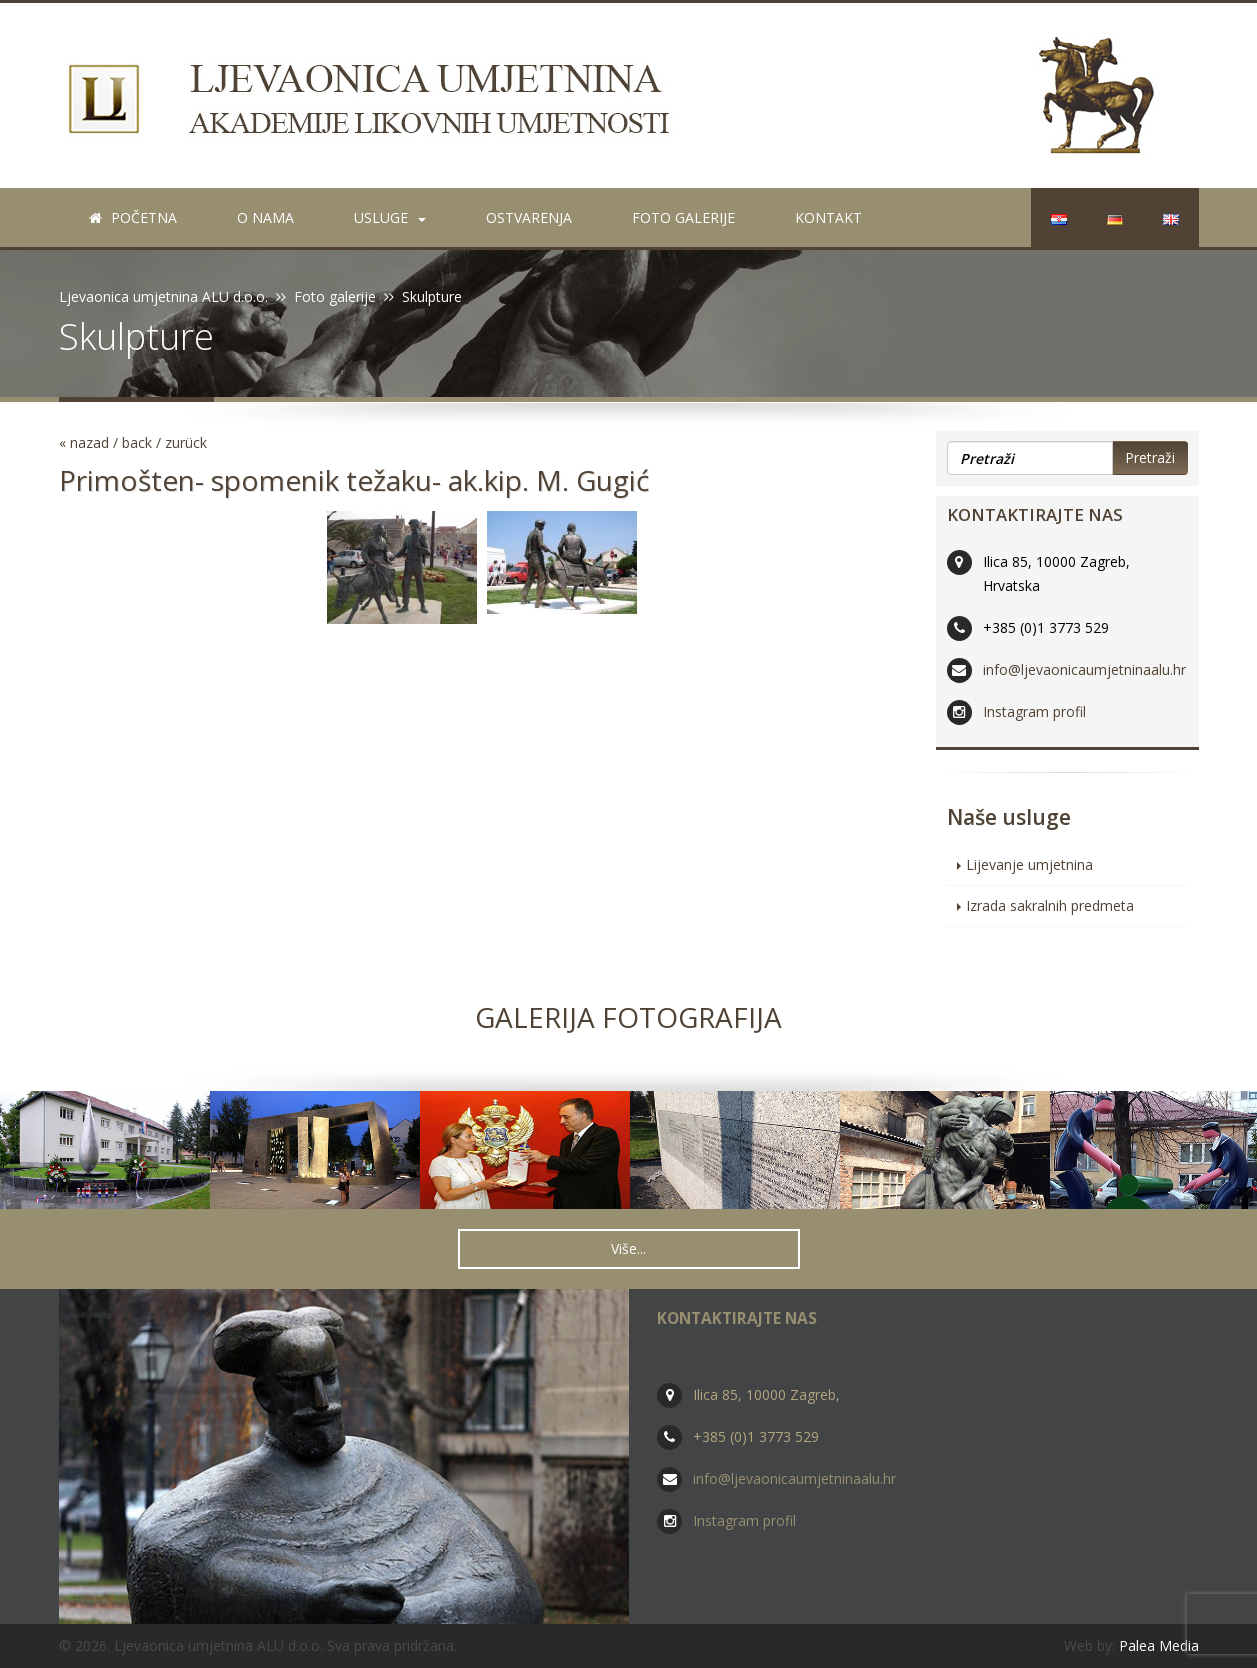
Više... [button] (628, 1248)
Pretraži (1150, 457)
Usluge (390, 217)
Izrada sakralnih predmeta (1050, 905)
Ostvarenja (529, 217)
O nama (265, 217)
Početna (133, 217)
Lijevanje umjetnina (1029, 864)
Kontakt (828, 217)
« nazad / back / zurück (133, 442)
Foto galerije (683, 217)
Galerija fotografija (628, 1017)
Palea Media (1159, 1645)
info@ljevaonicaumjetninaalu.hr (1084, 669)
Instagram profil (1034, 711)
